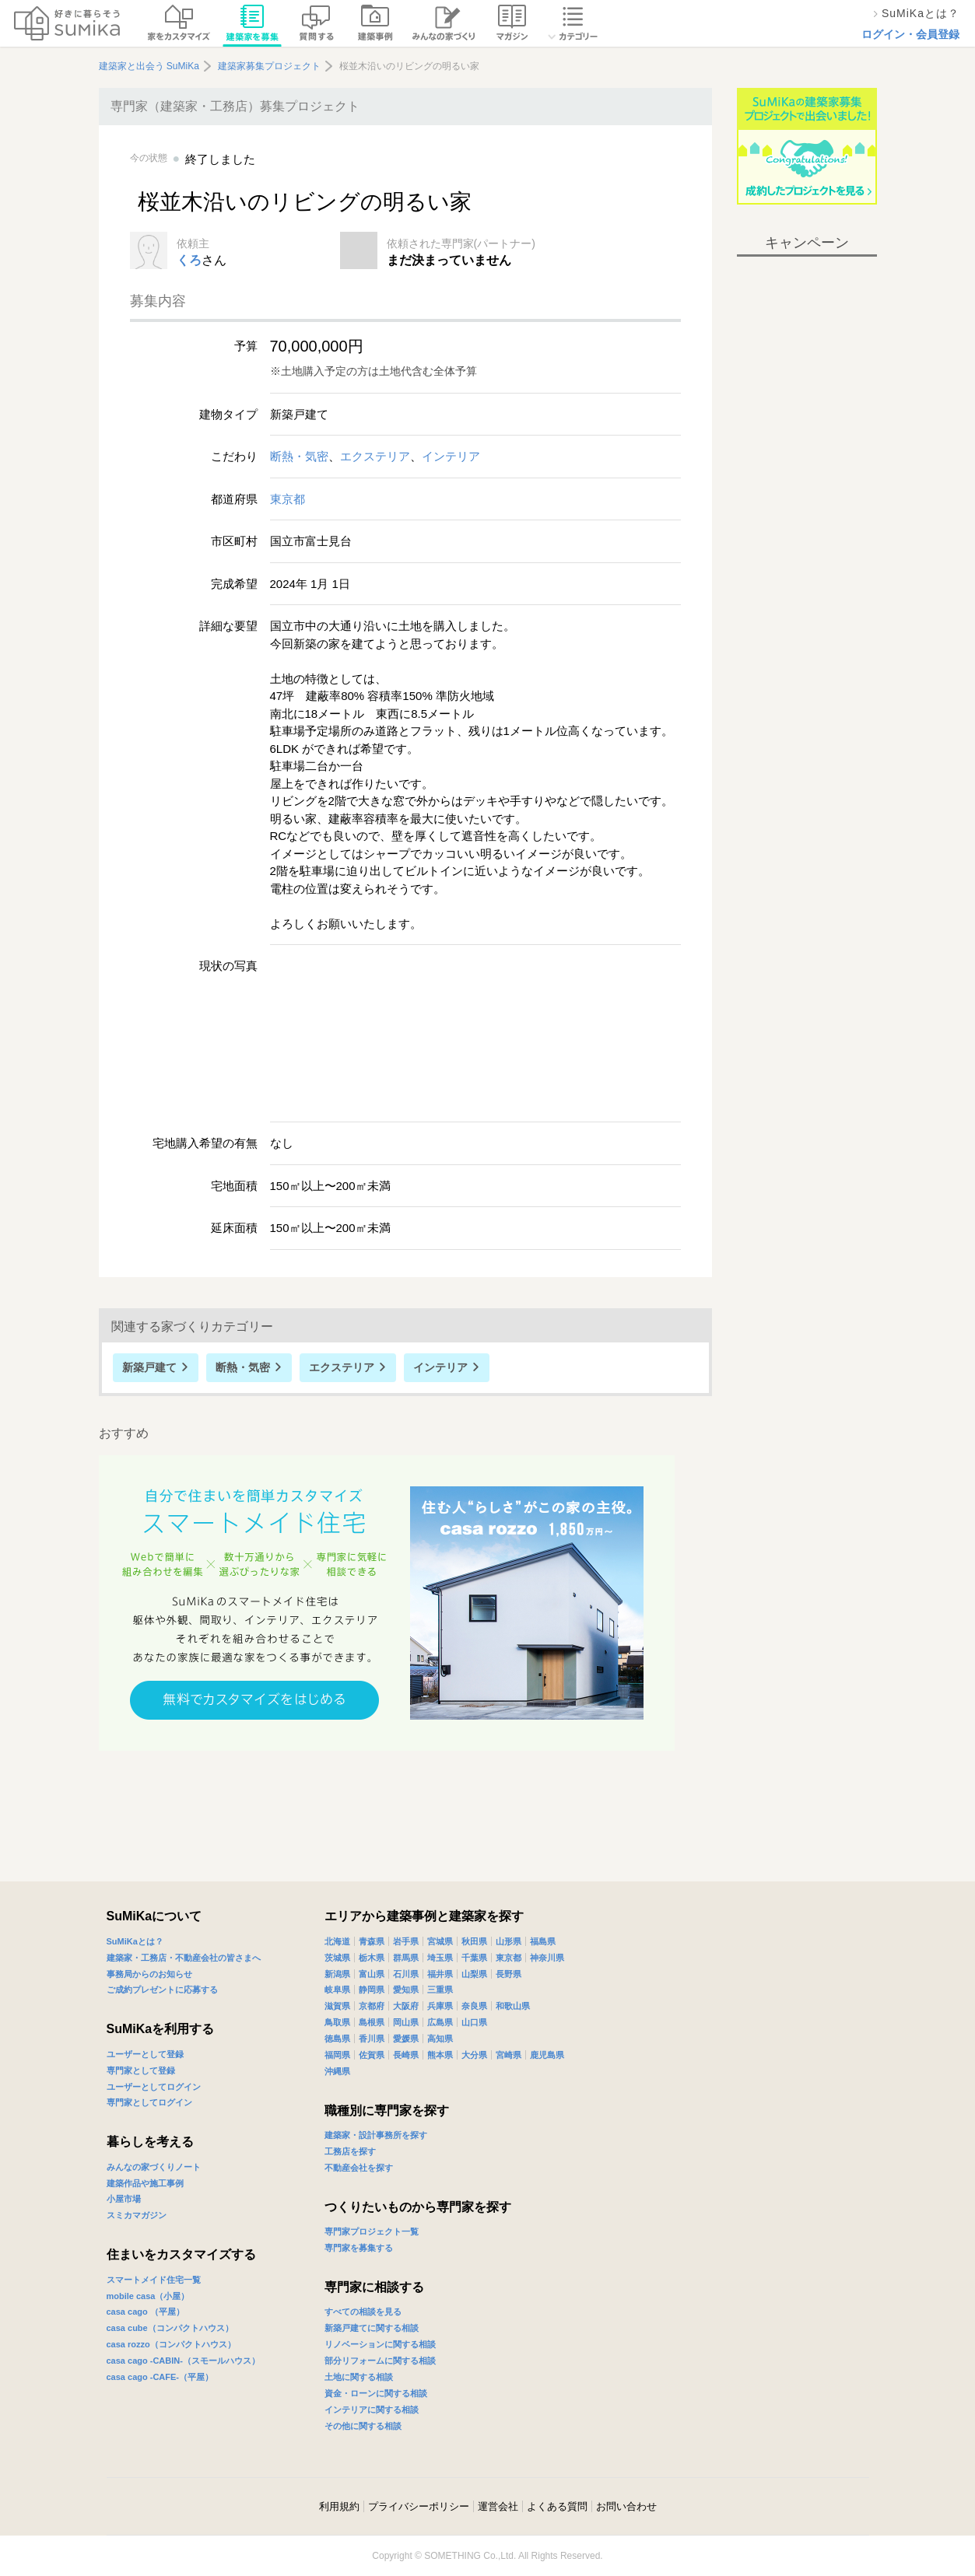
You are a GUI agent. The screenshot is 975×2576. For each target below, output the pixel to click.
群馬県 (406, 1957)
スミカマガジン (137, 2215)
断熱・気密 (299, 456)
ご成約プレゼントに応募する (162, 1989)
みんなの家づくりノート (154, 2167)
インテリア (451, 456)
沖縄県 (337, 2071)
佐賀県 (371, 2055)
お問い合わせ (626, 2506)
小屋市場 (124, 2198)
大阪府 (406, 2006)
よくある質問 (557, 2506)
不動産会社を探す (358, 2167)
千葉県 (474, 1957)
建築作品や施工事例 (145, 2183)
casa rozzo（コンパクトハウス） (171, 2344)
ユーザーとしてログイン (154, 2086)
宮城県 (440, 1941)
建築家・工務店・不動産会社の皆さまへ (184, 1957)
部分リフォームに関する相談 (380, 2360)
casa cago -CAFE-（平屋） (160, 2377)
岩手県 (406, 1941)
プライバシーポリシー (418, 2506)
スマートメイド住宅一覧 (154, 2279)
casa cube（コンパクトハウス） (170, 2328)
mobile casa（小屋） (148, 2296)
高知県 (440, 2038)
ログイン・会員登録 (910, 34)
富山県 (371, 1974)
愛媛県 (406, 2038)
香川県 (371, 2038)
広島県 (440, 2022)
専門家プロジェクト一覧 (371, 2231)
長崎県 (406, 2055)
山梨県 (474, 1974)
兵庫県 (440, 2006)
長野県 (508, 1974)
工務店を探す (350, 2151)
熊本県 (440, 2055)
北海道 (337, 1941)
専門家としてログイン (149, 2102)
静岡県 (371, 1989)
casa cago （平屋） (145, 2311)
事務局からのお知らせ (149, 1974)
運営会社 (498, 2506)
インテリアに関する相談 (371, 2409)
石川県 (406, 1974)
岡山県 (406, 2022)
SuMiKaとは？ (135, 1941)
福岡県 (337, 2055)
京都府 (371, 2006)
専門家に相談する (374, 2287)
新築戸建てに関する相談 (371, 2328)
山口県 (474, 2022)
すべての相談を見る (363, 2311)
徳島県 (337, 2038)
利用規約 (339, 2506)
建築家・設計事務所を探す (375, 2135)
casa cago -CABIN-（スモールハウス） (183, 2360)
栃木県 (371, 1957)
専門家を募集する (358, 2247)
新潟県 (337, 1974)
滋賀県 (337, 2006)
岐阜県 (337, 1989)
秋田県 (474, 1941)
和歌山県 (513, 2006)
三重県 (440, 1989)
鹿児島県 (547, 2055)
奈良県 (474, 2006)
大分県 (474, 2055)
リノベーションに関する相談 (380, 2344)
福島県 (543, 1941)
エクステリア (375, 456)
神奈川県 (547, 1957)
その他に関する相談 (363, 2426)
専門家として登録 (141, 2070)
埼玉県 (440, 1957)
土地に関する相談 (358, 2377)
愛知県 (406, 1989)
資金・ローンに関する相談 (375, 2393)
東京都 (287, 499)
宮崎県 (508, 2055)
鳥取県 (337, 2022)
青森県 (371, 1941)
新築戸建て (149, 1367)
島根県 (371, 2022)
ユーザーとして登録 (145, 2054)
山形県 (508, 1941)
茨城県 (337, 1957)
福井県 (440, 1974)
